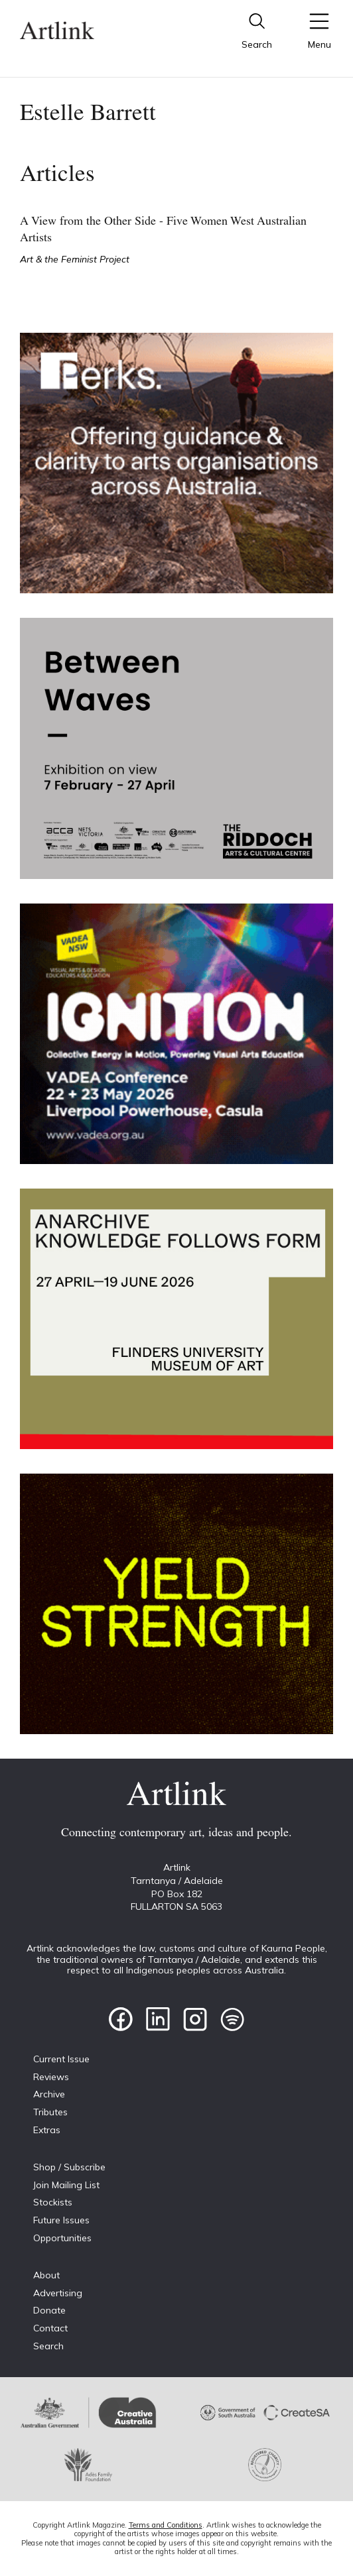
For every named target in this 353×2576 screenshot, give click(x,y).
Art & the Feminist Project (74, 259)
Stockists (52, 2202)
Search (48, 2346)
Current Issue (61, 2059)
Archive (49, 2094)
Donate (49, 2310)
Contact (50, 2328)
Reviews (51, 2077)
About (46, 2275)
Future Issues (61, 2220)
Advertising (57, 2293)
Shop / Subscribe (69, 2167)
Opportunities (62, 2238)
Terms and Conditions (165, 2525)
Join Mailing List (66, 2185)
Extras (46, 2130)
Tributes (50, 2112)
